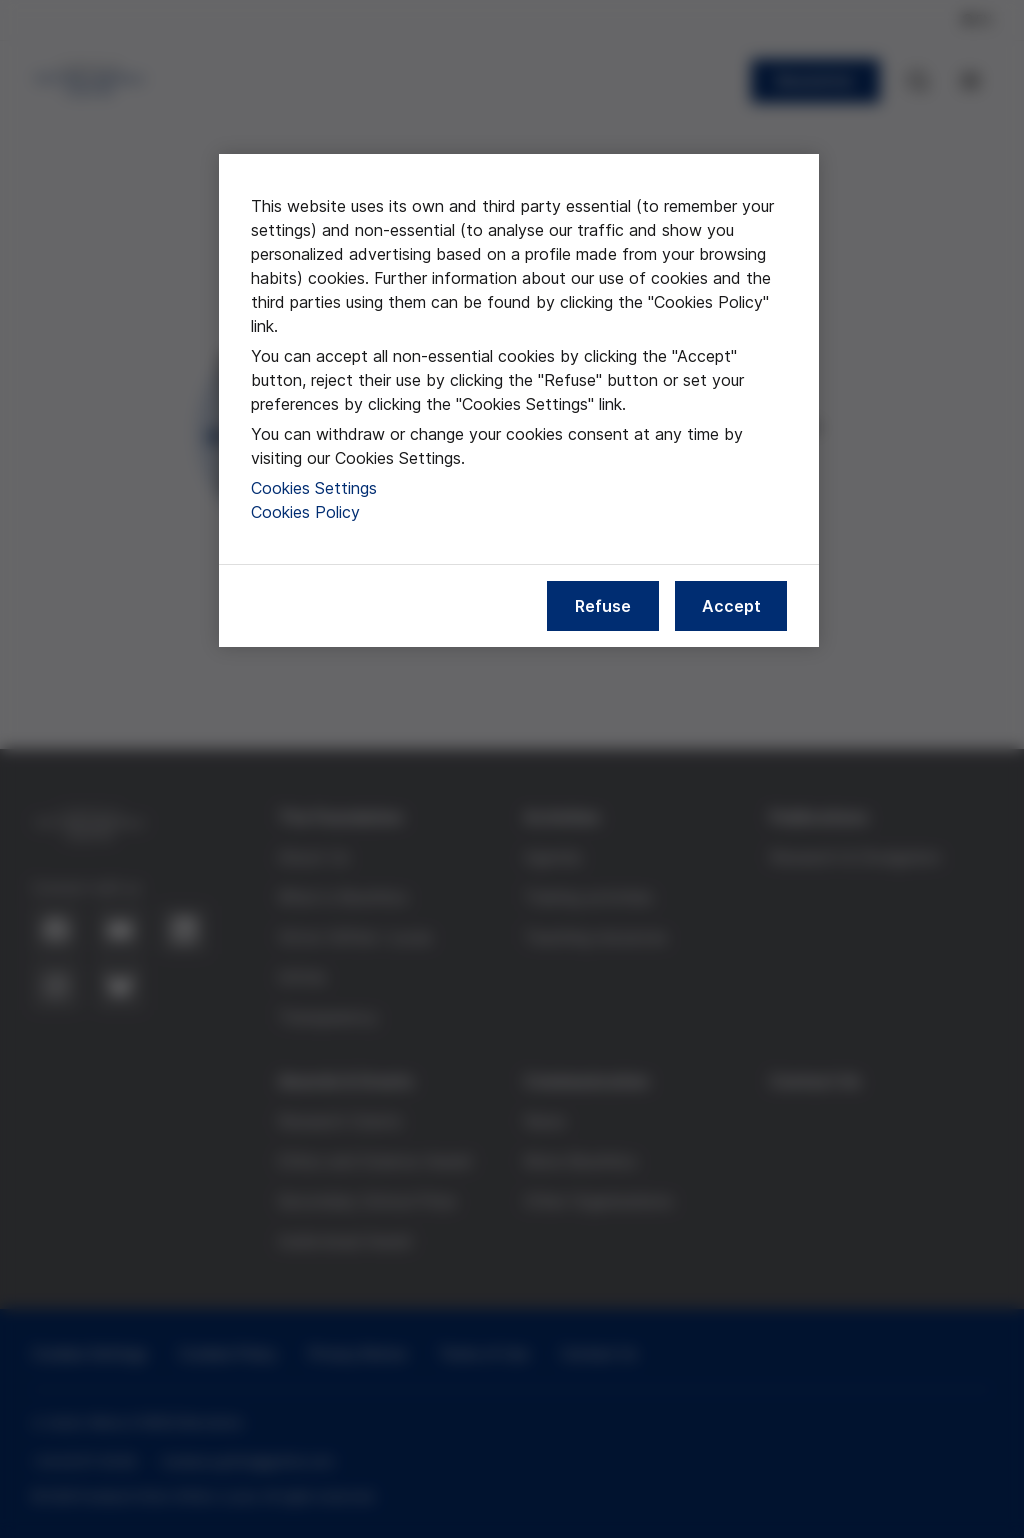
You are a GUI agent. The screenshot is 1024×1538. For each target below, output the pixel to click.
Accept (731, 606)
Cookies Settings (314, 488)
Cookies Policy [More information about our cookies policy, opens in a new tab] (305, 512)
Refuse (603, 606)
